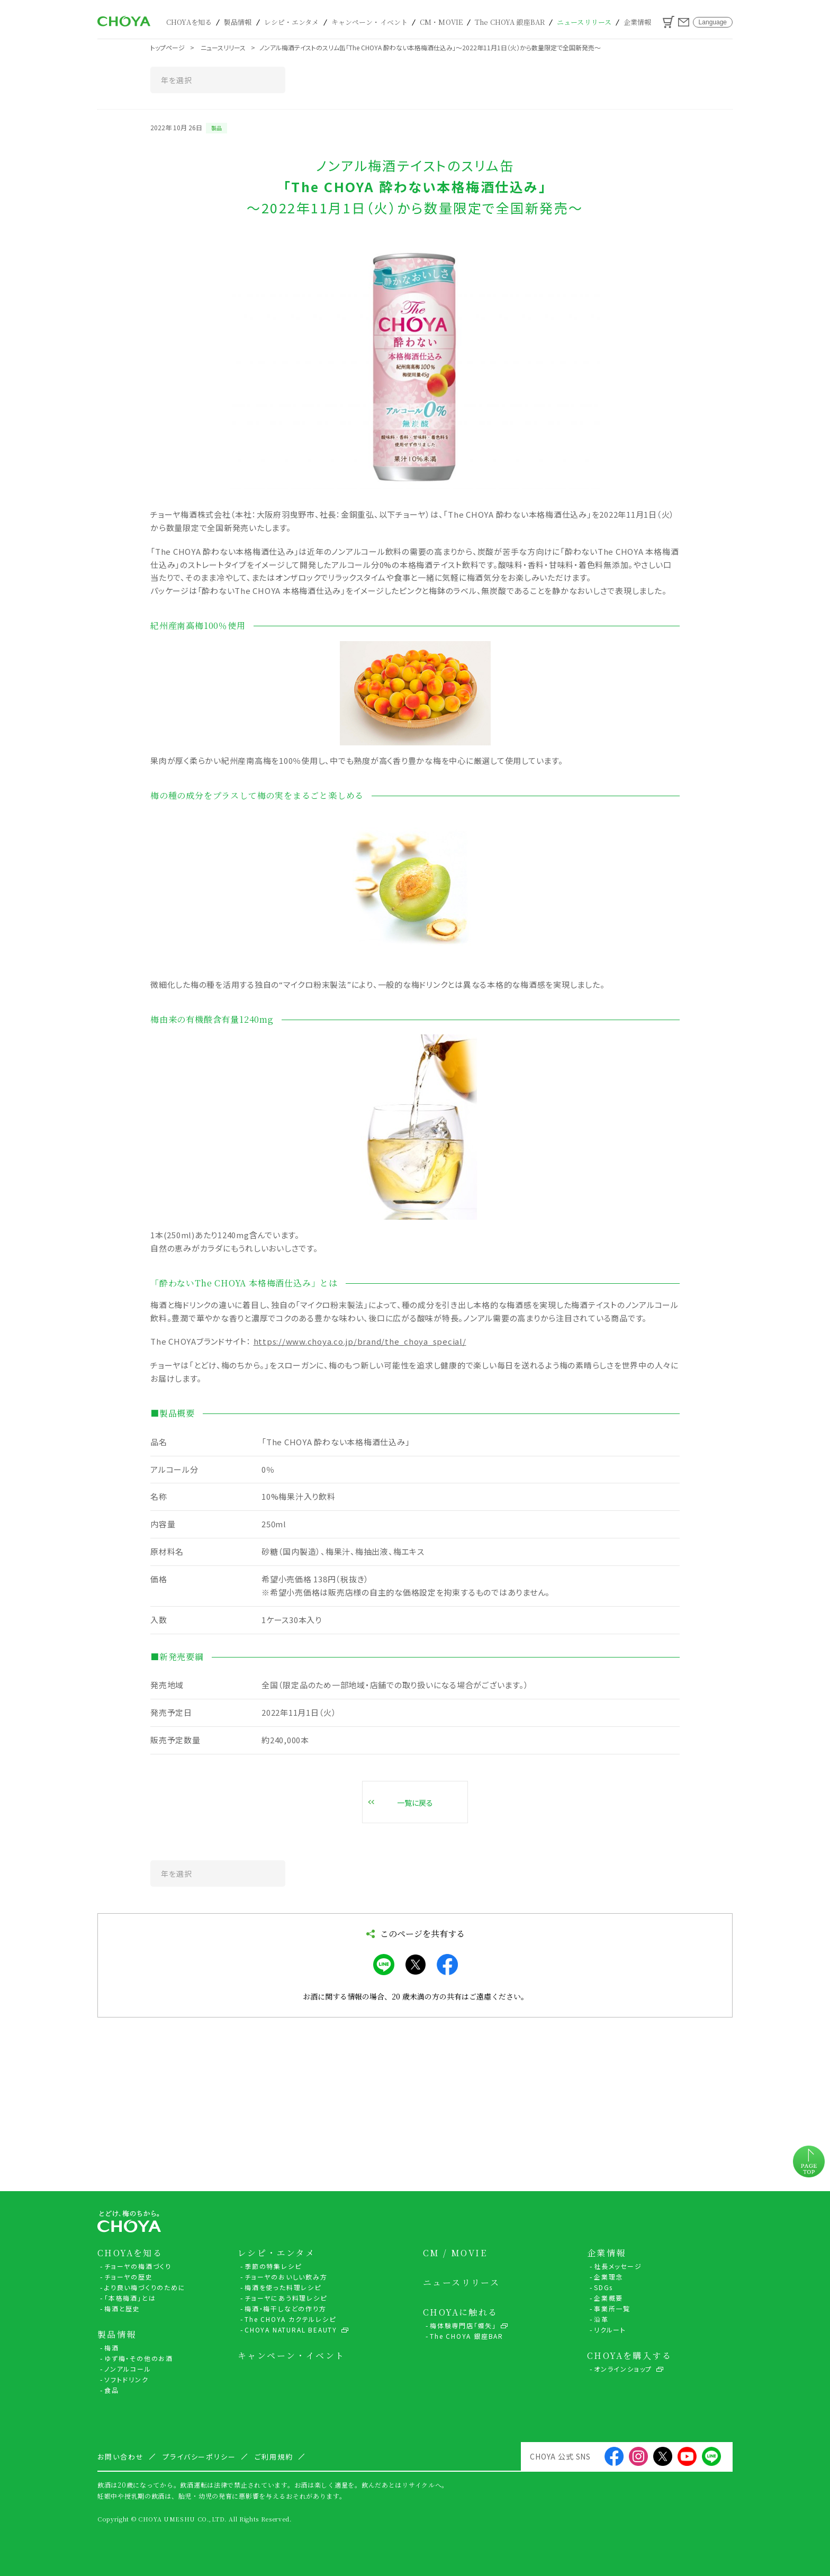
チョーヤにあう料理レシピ (286, 2297)
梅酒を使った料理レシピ (283, 2287)
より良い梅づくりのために (145, 2287)
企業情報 (638, 22)
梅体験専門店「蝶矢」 (463, 2325)
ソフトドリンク (126, 2379)
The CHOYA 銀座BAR (510, 22)
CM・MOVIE (441, 22)
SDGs (603, 2287)
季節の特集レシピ (273, 2266)
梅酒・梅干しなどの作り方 (286, 2308)
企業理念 (608, 2276)
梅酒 (111, 2347)
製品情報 (238, 22)
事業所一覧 (612, 2308)
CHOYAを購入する (629, 2356)
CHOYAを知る (189, 22)
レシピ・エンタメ (291, 22)
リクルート (610, 2329)
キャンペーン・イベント (369, 22)
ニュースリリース (584, 22)
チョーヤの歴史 (128, 2276)
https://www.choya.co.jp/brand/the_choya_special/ (360, 1341)
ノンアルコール (127, 2368)
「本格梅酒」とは (130, 2297)
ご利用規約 (274, 2457)
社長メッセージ (618, 2266)
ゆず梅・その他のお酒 (138, 2358)
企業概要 (608, 2297)
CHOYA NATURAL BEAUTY (291, 2329)
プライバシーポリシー (200, 2457)
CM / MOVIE (455, 2253)
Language (713, 22)
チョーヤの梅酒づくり (138, 2266)
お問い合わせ (683, 22)
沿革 (601, 2318)
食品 (111, 2389)
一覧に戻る (415, 1802)
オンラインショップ (623, 2368)
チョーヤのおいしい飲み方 (286, 2276)
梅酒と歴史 (122, 2308)
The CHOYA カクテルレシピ (290, 2318)
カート (668, 22)
